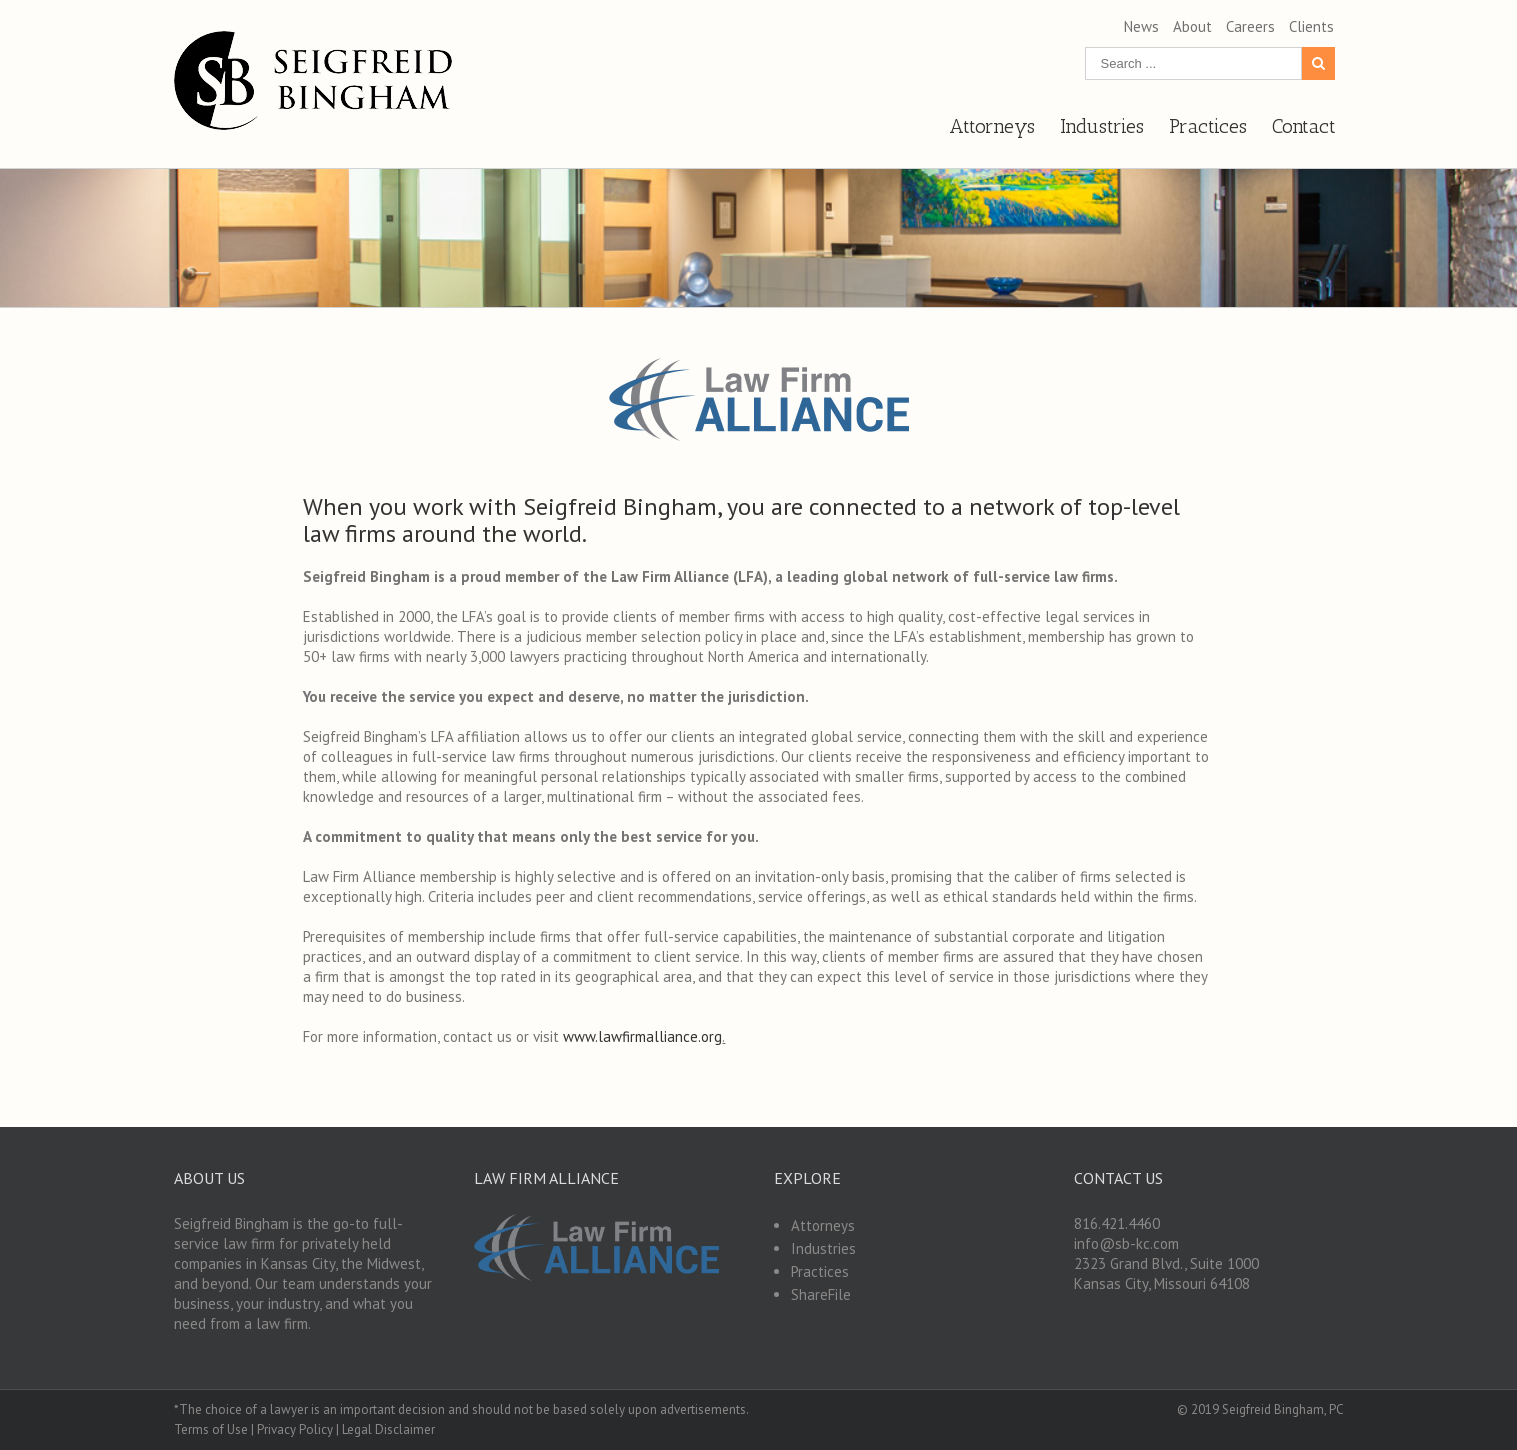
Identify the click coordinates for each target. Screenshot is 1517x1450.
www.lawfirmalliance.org (642, 1036)
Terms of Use (211, 1429)
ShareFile (821, 1294)
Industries (823, 1248)
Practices (820, 1271)
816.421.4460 (1117, 1223)
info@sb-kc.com (1126, 1243)
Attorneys (823, 1225)
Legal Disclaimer (388, 1429)
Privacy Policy (295, 1429)
